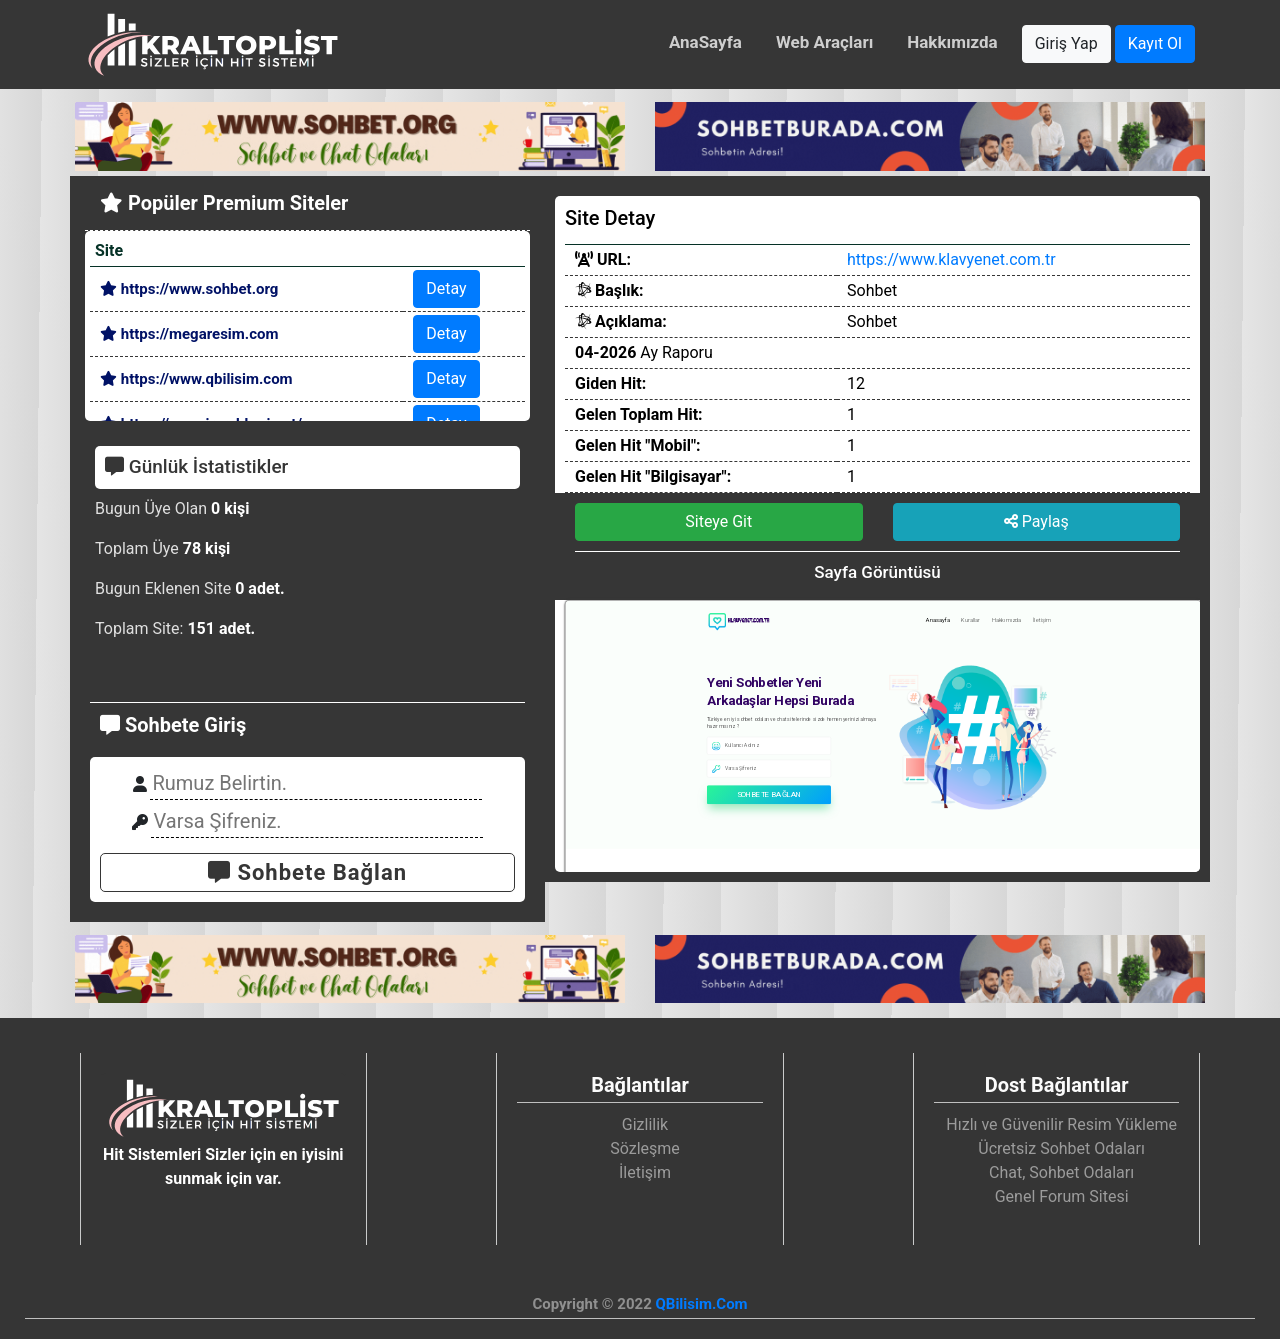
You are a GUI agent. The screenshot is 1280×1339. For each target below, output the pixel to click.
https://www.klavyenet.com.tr (951, 259)
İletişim (645, 1172)
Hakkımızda (952, 42)
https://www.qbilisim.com (196, 379)
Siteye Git (718, 521)
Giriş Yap (1066, 43)
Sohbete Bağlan (307, 872)
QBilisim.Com (701, 1304)
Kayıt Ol (1155, 43)
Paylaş (1036, 521)
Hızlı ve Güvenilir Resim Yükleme (1061, 1124)
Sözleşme (645, 1148)
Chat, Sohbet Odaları (1061, 1172)
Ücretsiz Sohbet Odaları (1061, 1148)
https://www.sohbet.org (189, 289)
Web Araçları (824, 42)
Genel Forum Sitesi (1062, 1196)
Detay (446, 288)
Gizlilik (645, 1124)
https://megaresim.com (189, 334)
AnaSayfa (705, 42)
